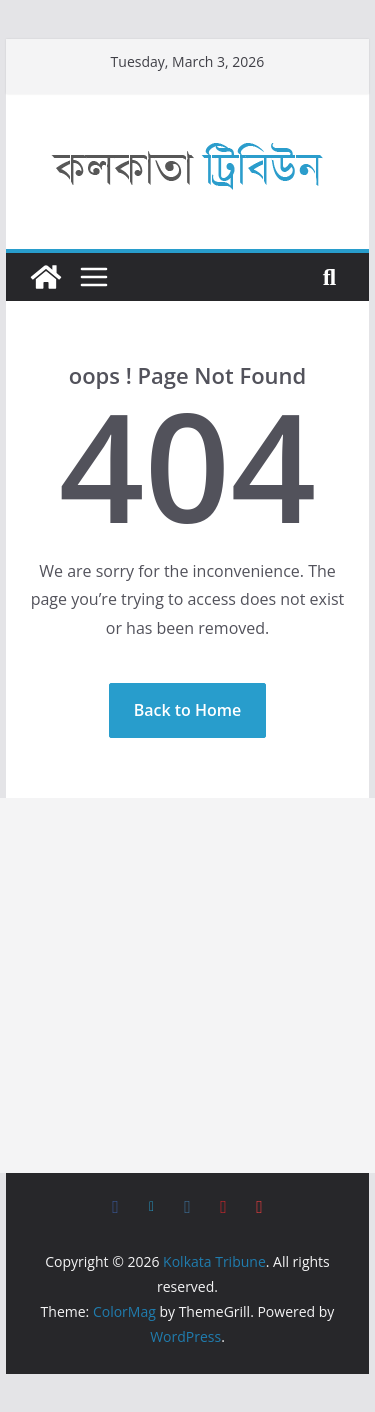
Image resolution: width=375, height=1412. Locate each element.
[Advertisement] (187, 985)
